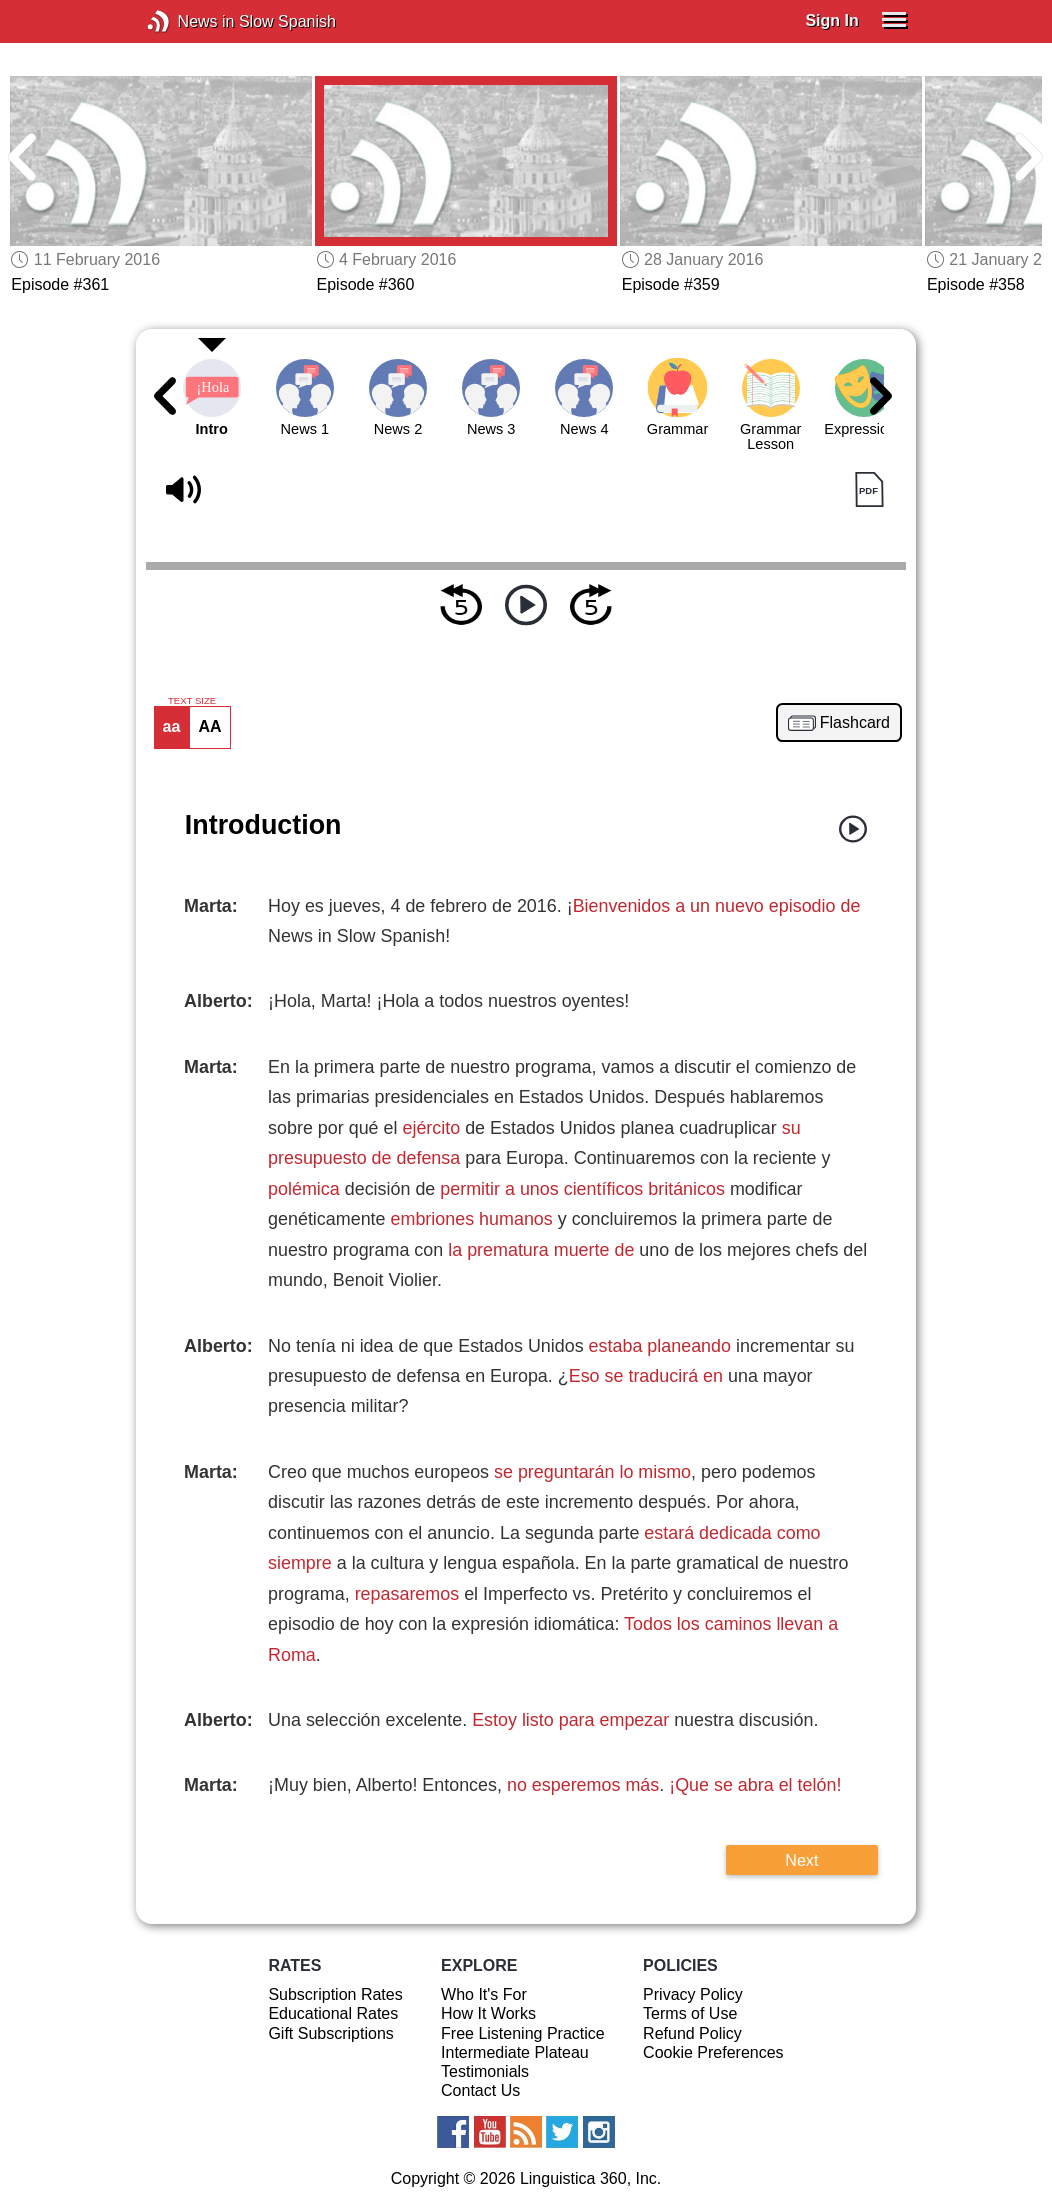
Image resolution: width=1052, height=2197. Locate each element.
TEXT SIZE (192, 701)
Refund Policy (692, 2033)
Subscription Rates (335, 1994)
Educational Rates (333, 2013)
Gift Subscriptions (330, 2033)
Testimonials (485, 2071)
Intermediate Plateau (515, 2052)
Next (801, 1860)
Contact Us (480, 2090)
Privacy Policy (693, 1994)
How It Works (488, 2013)
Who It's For (484, 1994)
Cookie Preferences (713, 2052)
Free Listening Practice (523, 2033)
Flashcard (855, 723)
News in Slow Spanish (188, 21)
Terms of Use (690, 2013)
